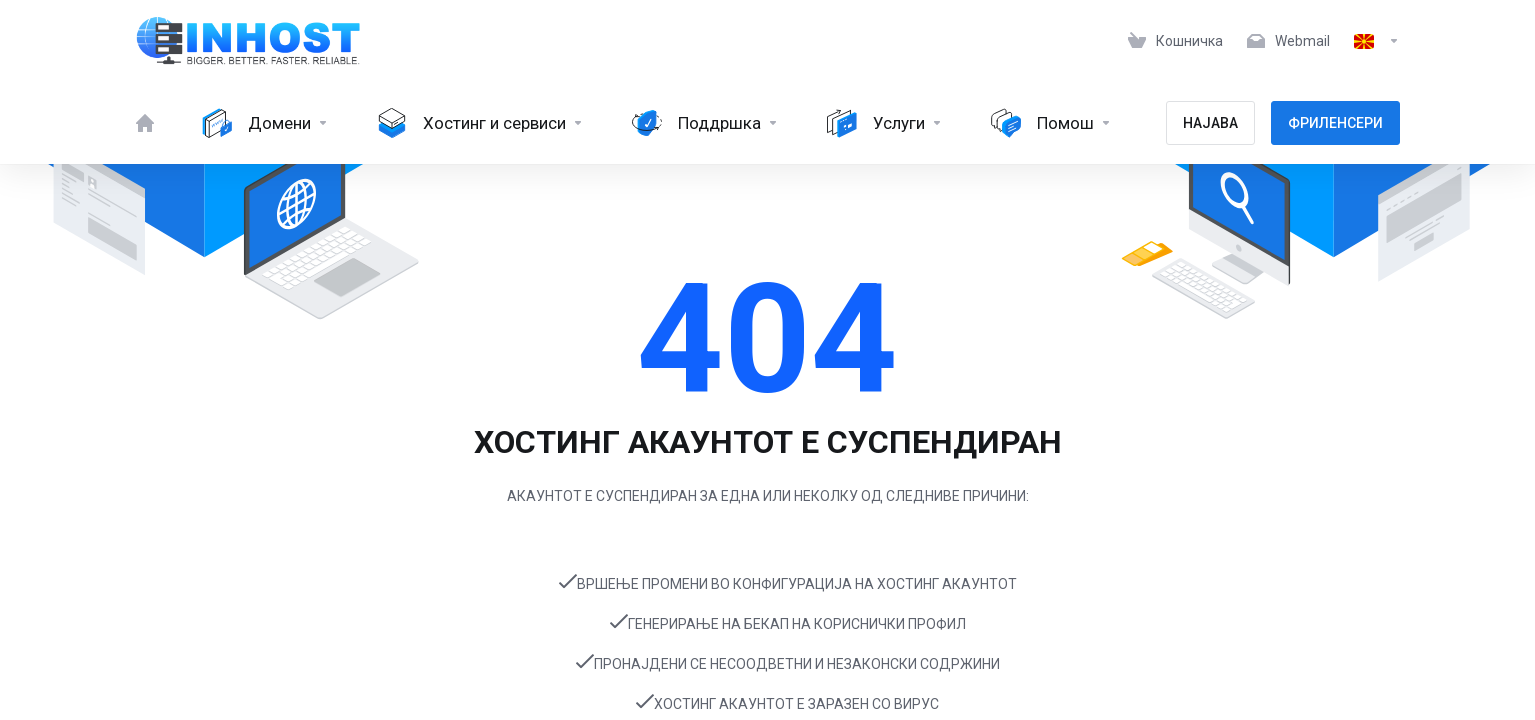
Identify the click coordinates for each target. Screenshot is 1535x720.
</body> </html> (767, 360)
